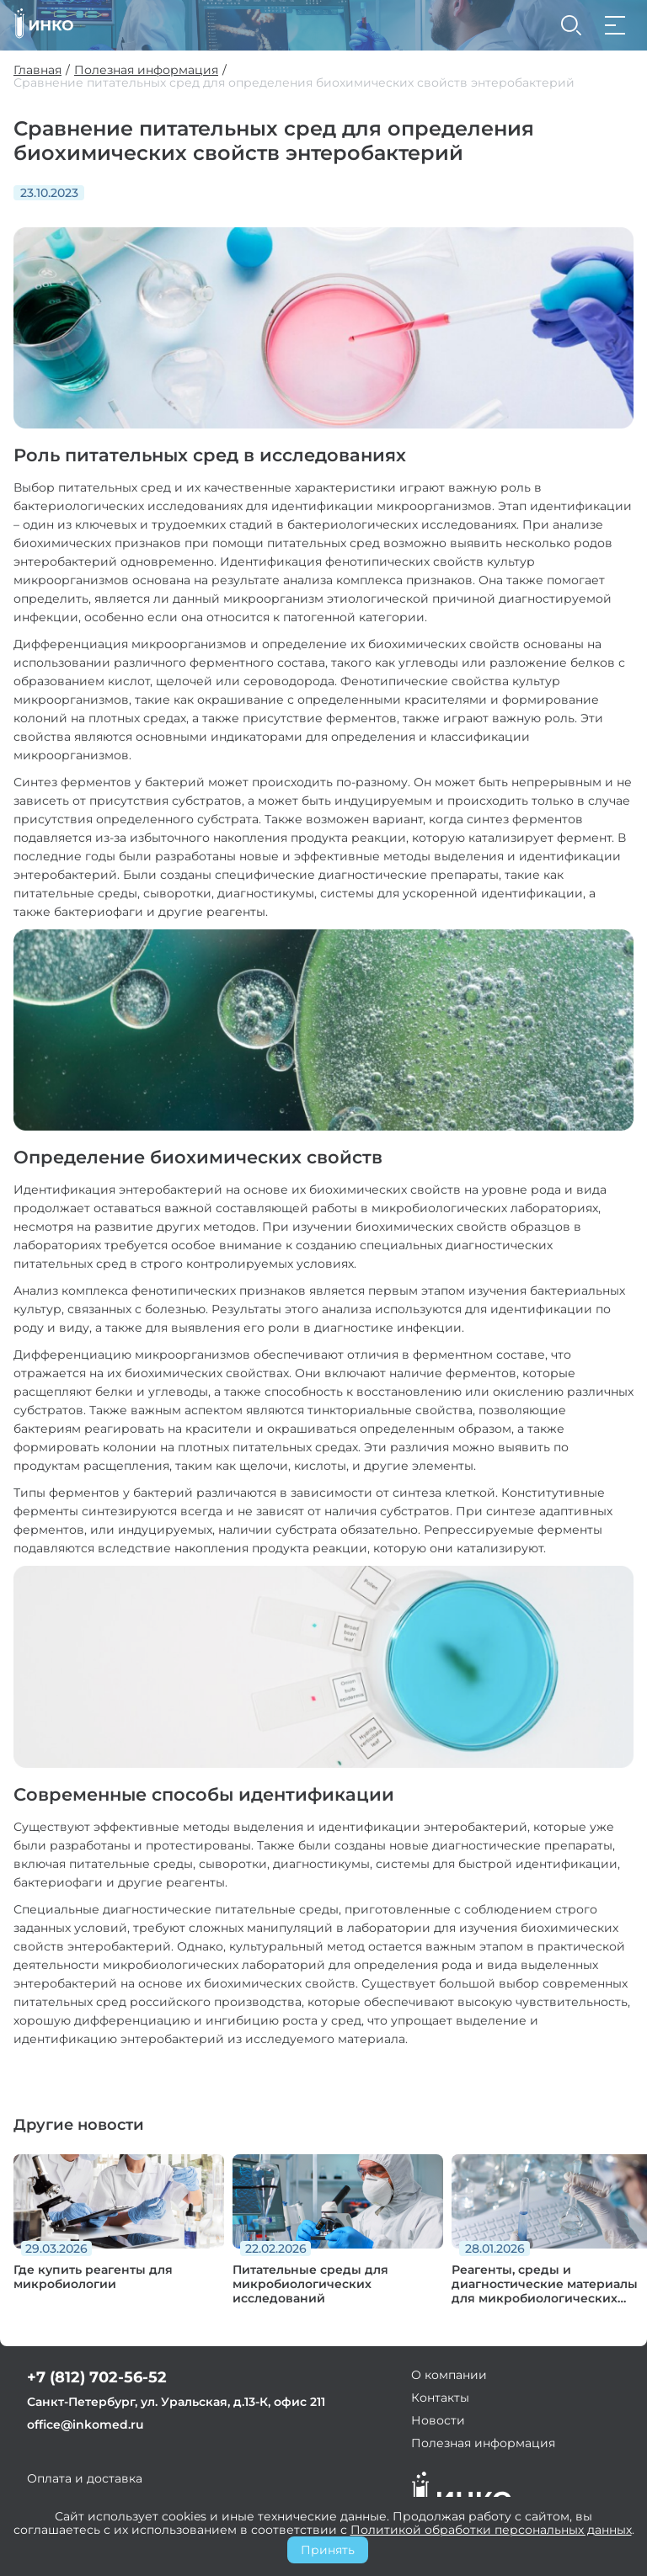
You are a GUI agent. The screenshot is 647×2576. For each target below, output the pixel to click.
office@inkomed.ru (85, 2424)
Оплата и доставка (84, 2478)
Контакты (440, 2397)
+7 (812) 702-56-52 (97, 2377)
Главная (37, 70)
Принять (328, 2549)
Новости (438, 2420)
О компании (449, 2374)
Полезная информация (146, 70)
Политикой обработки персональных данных (491, 2529)
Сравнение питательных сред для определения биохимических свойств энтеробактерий (294, 83)
